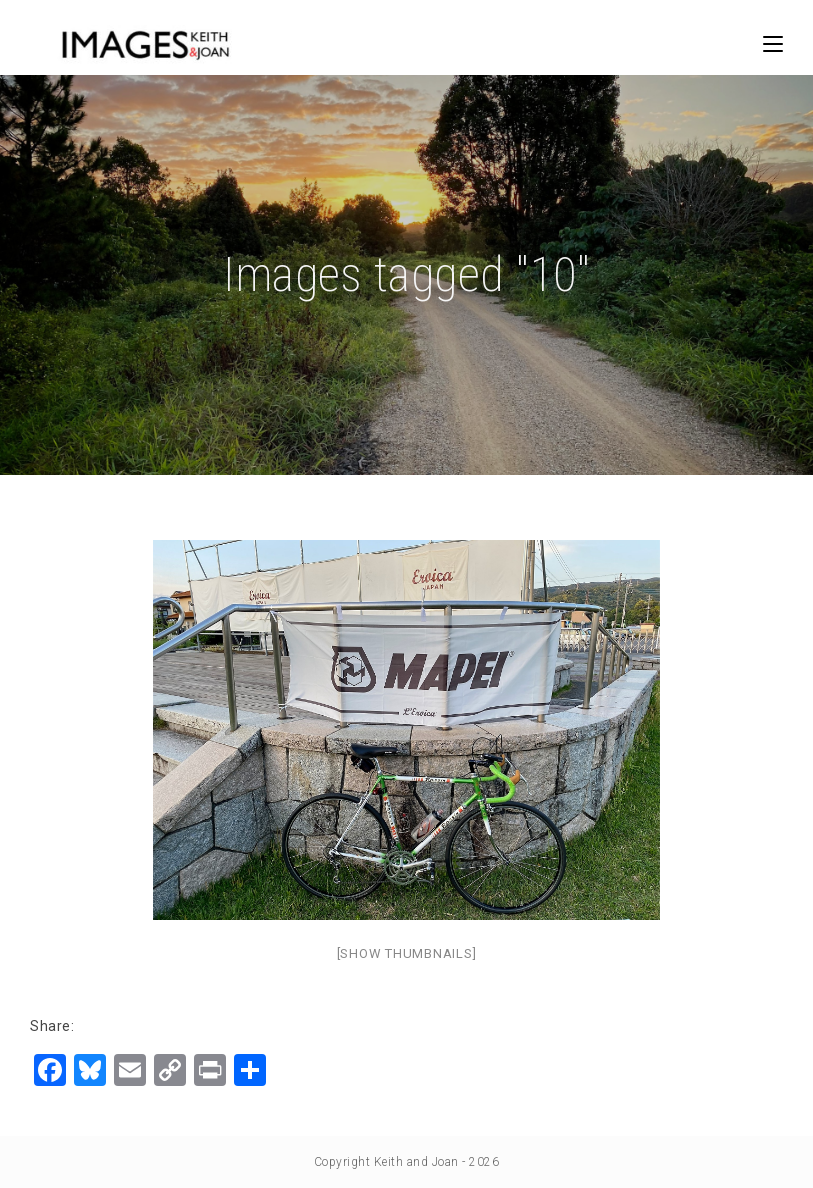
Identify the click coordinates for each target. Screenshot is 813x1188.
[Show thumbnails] (407, 953)
